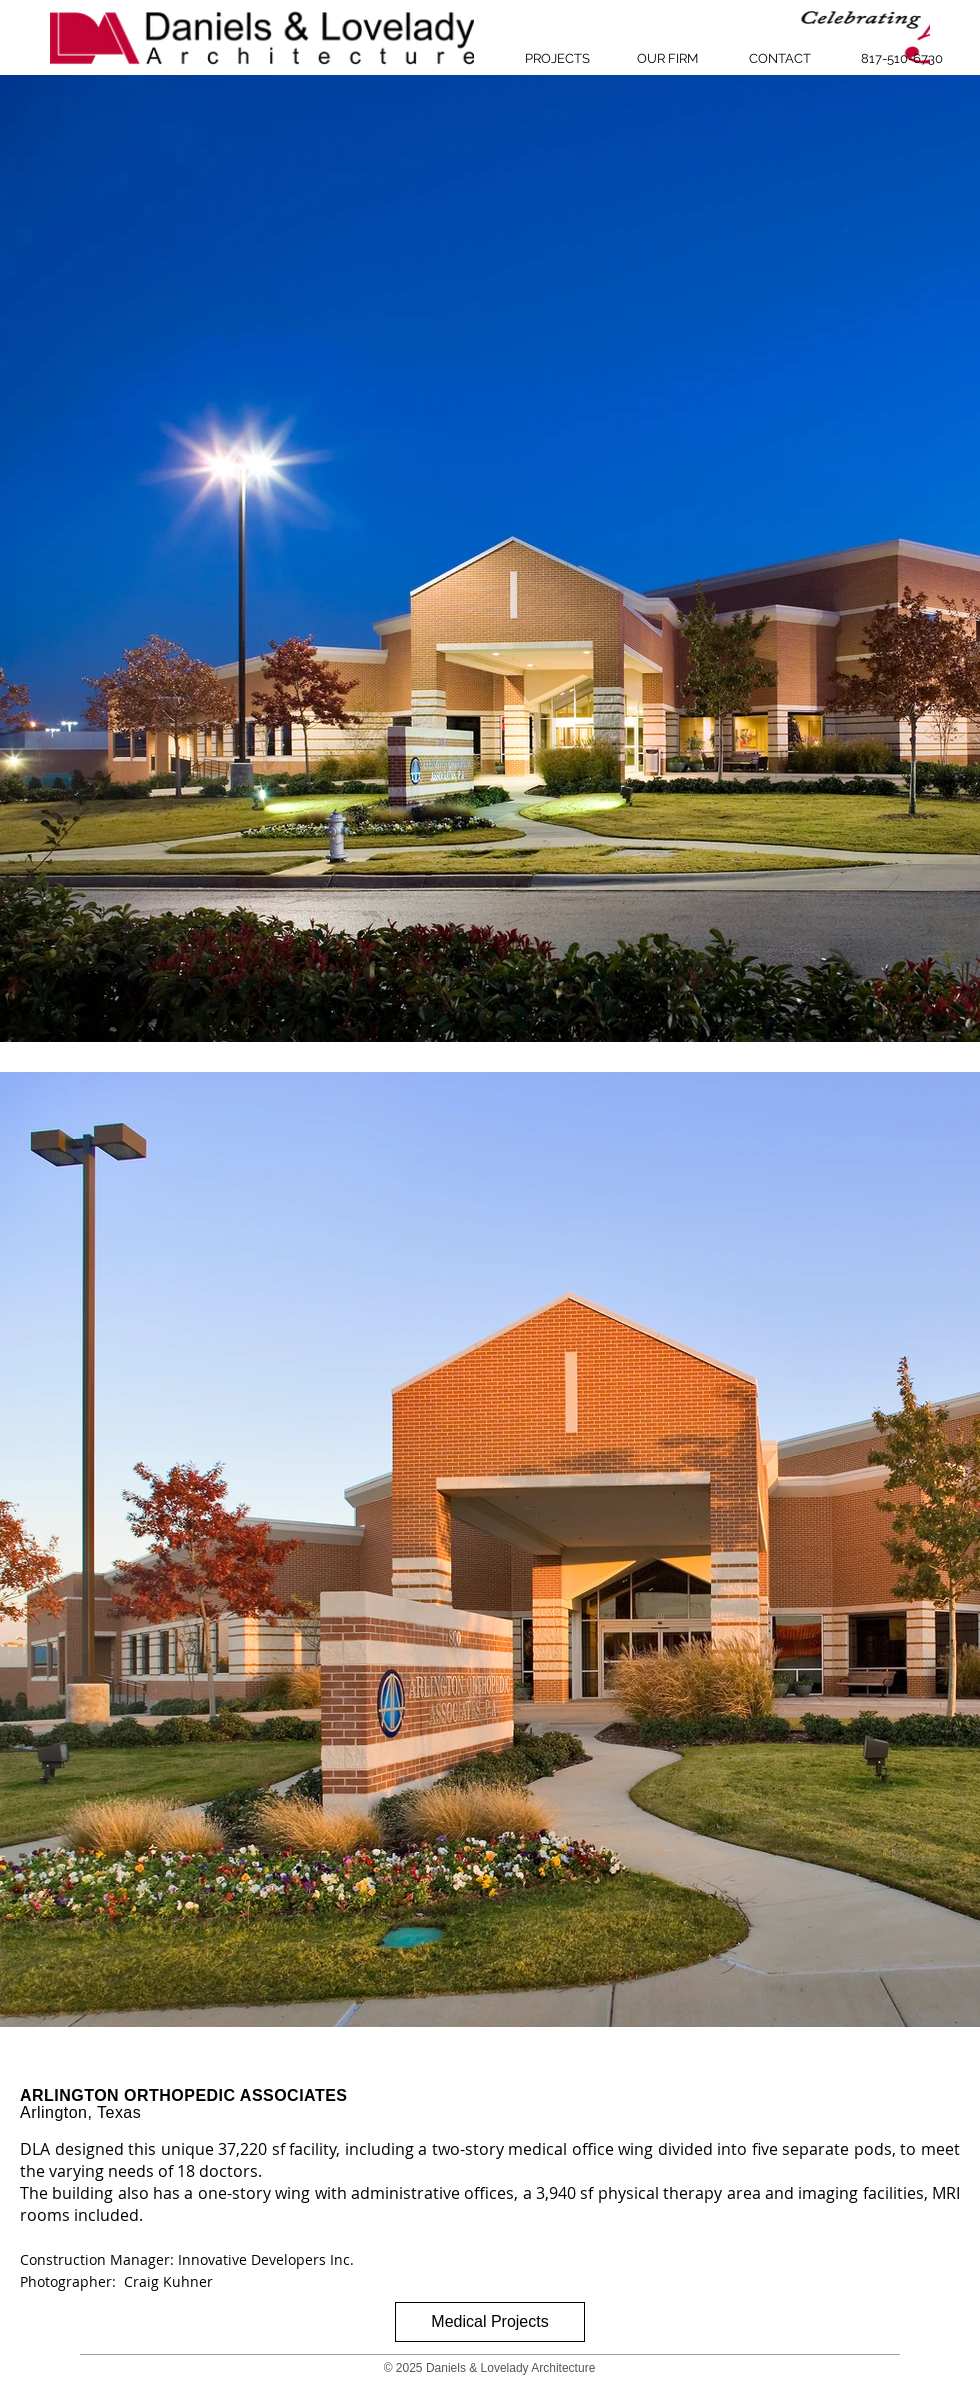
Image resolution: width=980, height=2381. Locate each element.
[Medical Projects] (490, 2322)
